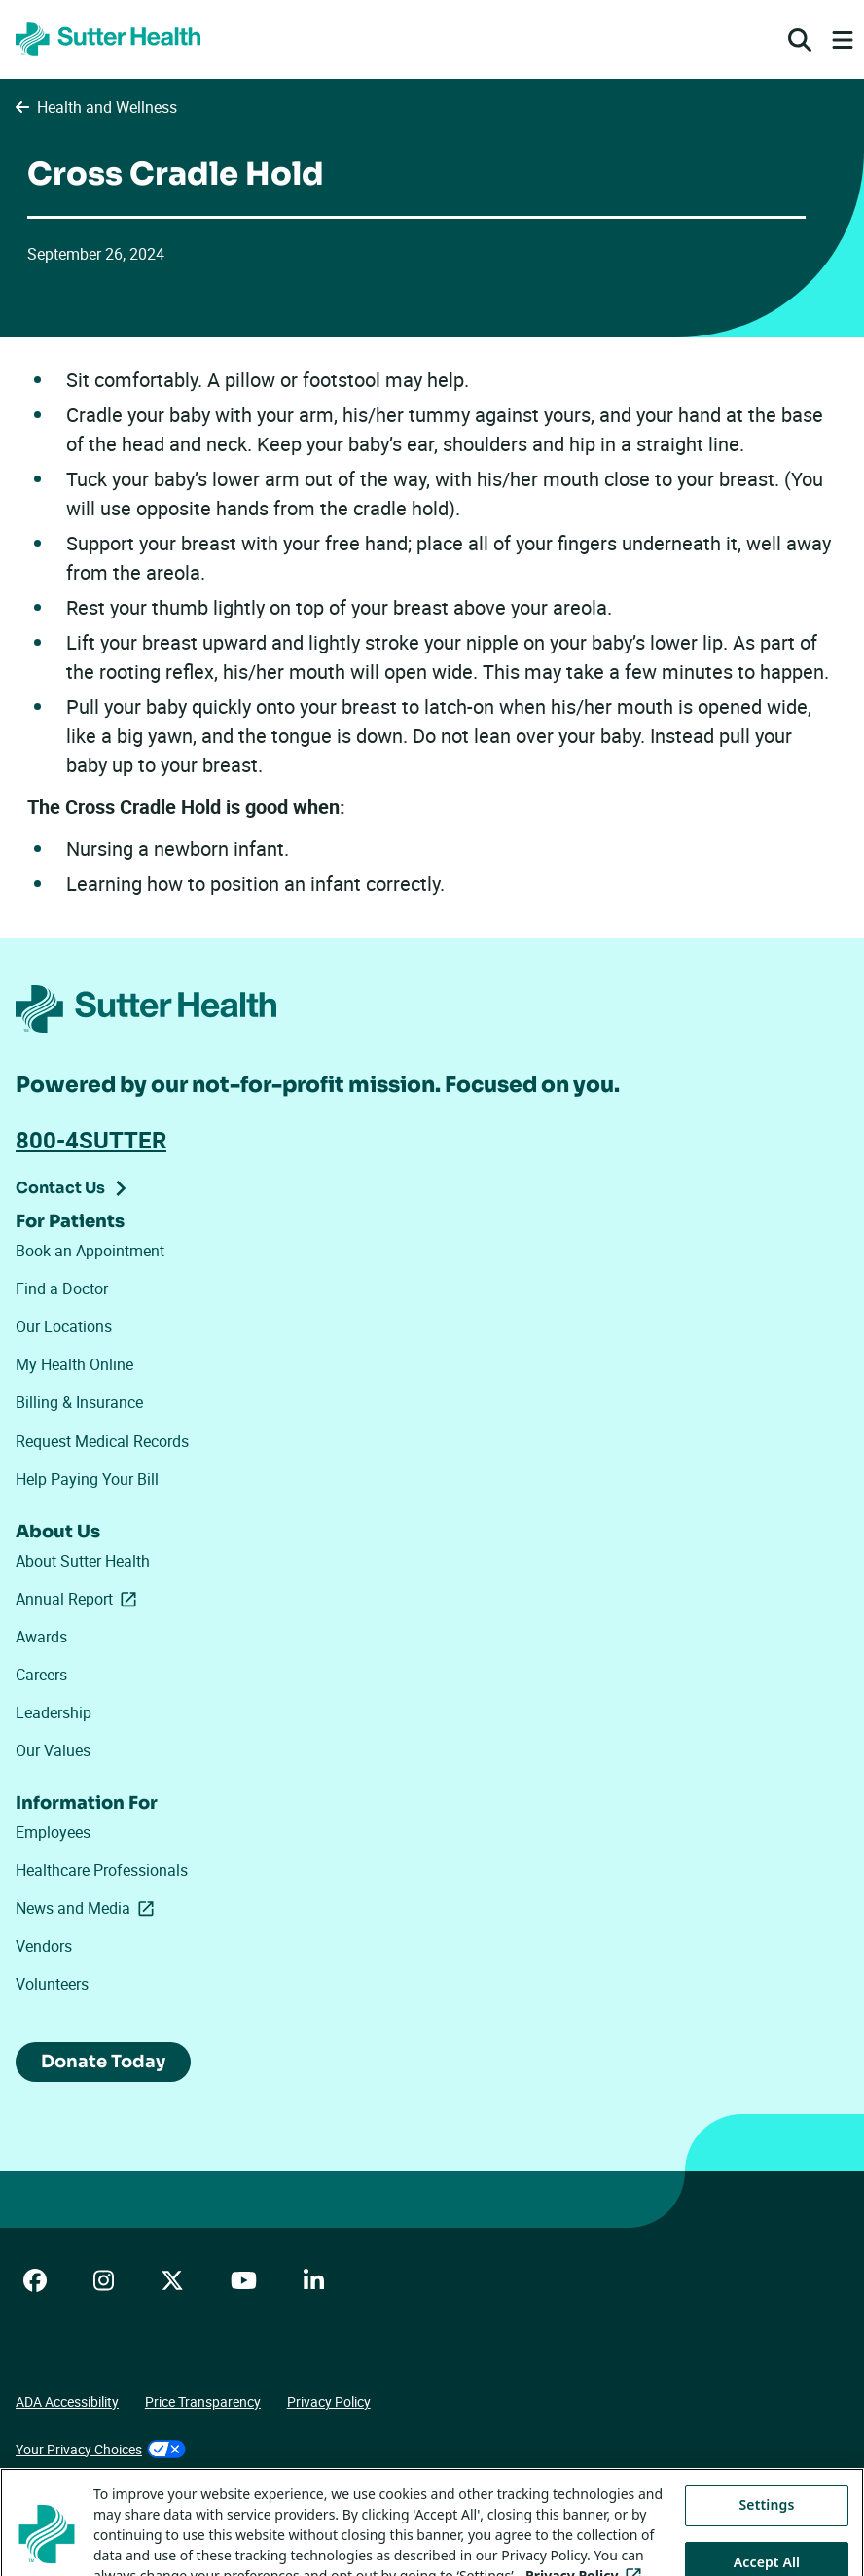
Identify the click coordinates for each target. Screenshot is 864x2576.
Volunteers (52, 1983)
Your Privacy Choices (101, 2449)
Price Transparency (203, 2401)
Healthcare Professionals (102, 1870)
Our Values (53, 1750)
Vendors (44, 1946)
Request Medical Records (102, 1441)
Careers (41, 1674)
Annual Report (80, 1598)
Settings (767, 2531)
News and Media (89, 1908)
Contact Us (60, 1188)
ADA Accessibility (67, 2401)
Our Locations (64, 1326)
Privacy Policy (329, 2401)
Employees (53, 1832)
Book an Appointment (90, 1250)
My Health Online (74, 1364)
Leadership (53, 1712)
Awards (41, 1636)
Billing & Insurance (79, 1402)
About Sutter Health (83, 1560)
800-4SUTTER (91, 1139)
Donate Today (103, 2061)
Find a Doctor (62, 1288)
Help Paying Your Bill (87, 1479)
